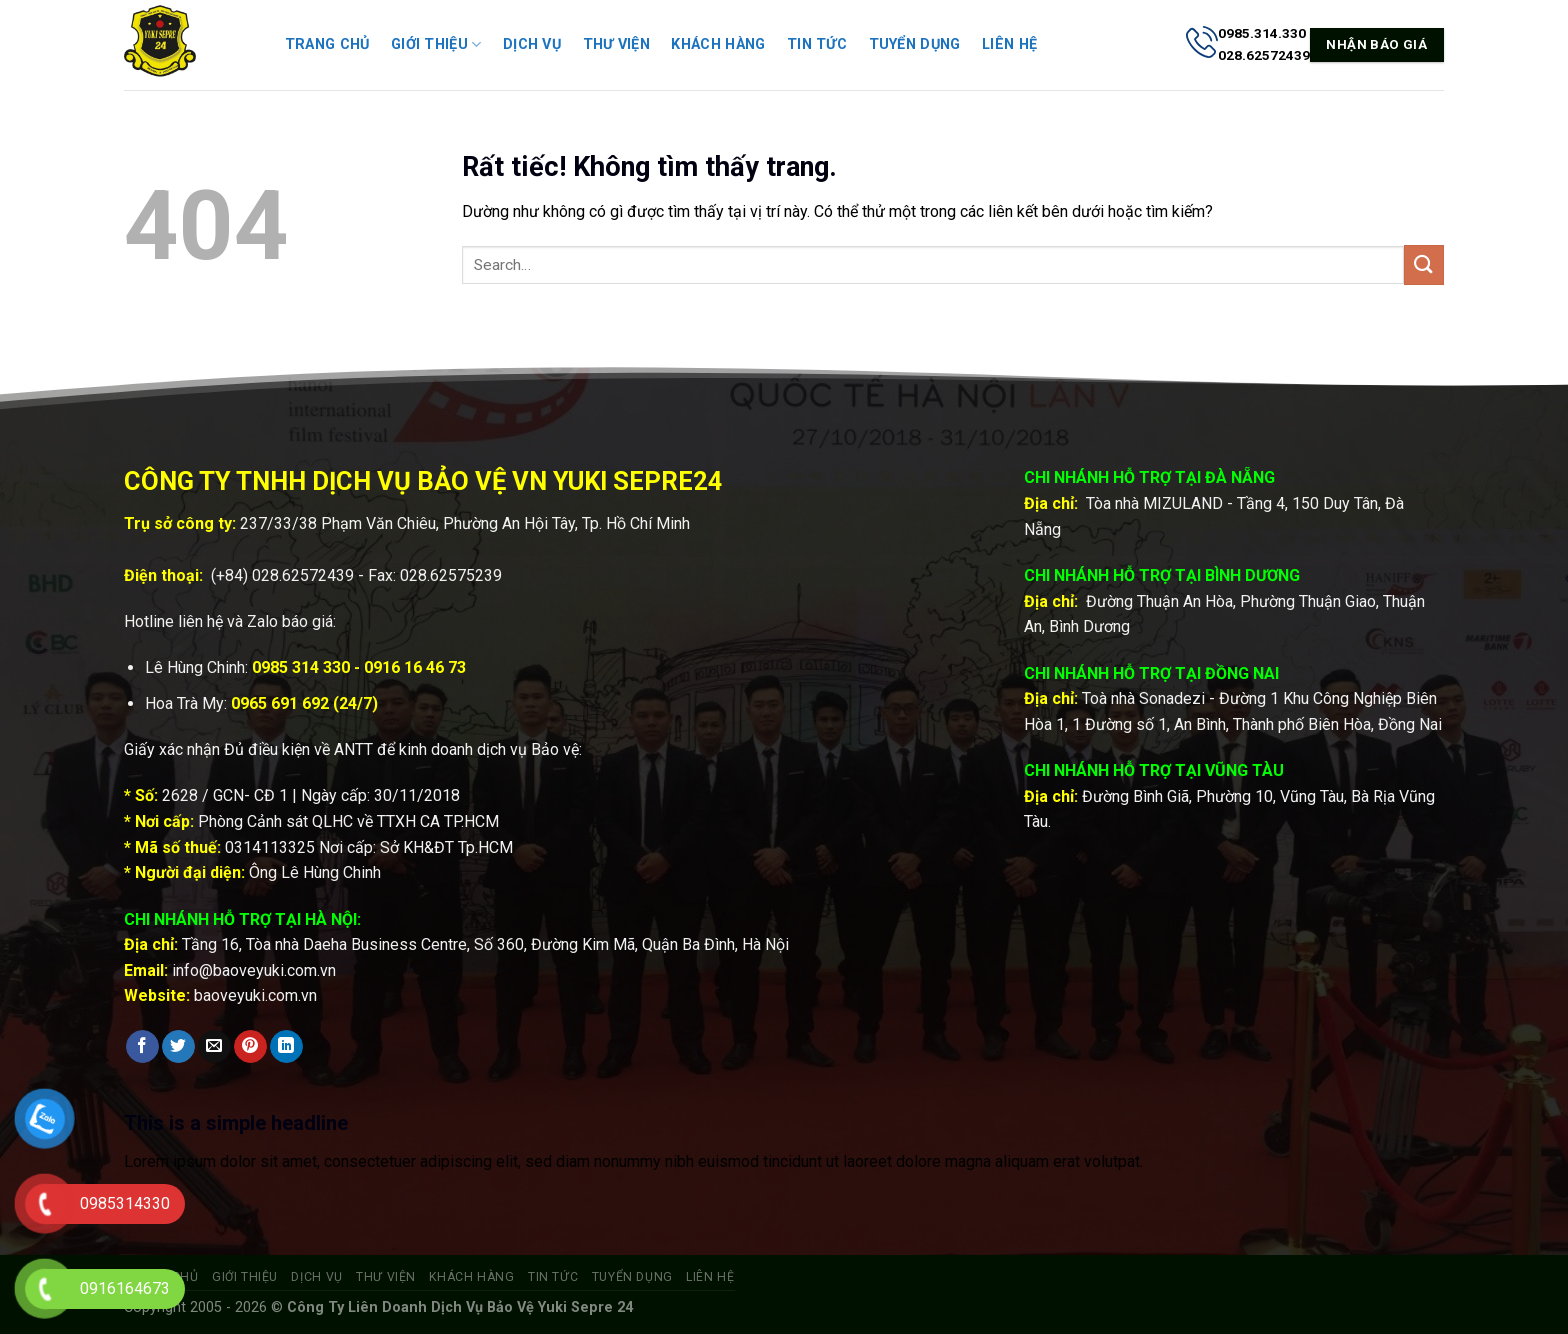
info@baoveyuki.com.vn (254, 970)
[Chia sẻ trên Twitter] (178, 1047)
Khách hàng (718, 44)
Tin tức (817, 44)
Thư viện (616, 44)
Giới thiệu (436, 44)
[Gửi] (1424, 264)
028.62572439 (303, 575)
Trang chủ (327, 44)
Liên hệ (1009, 44)
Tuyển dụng (915, 44)
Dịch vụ (532, 44)
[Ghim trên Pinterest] (250, 1047)
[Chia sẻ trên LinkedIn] (286, 1047)
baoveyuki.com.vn (255, 995)
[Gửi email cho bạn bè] (214, 1047)
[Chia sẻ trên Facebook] (142, 1047)
